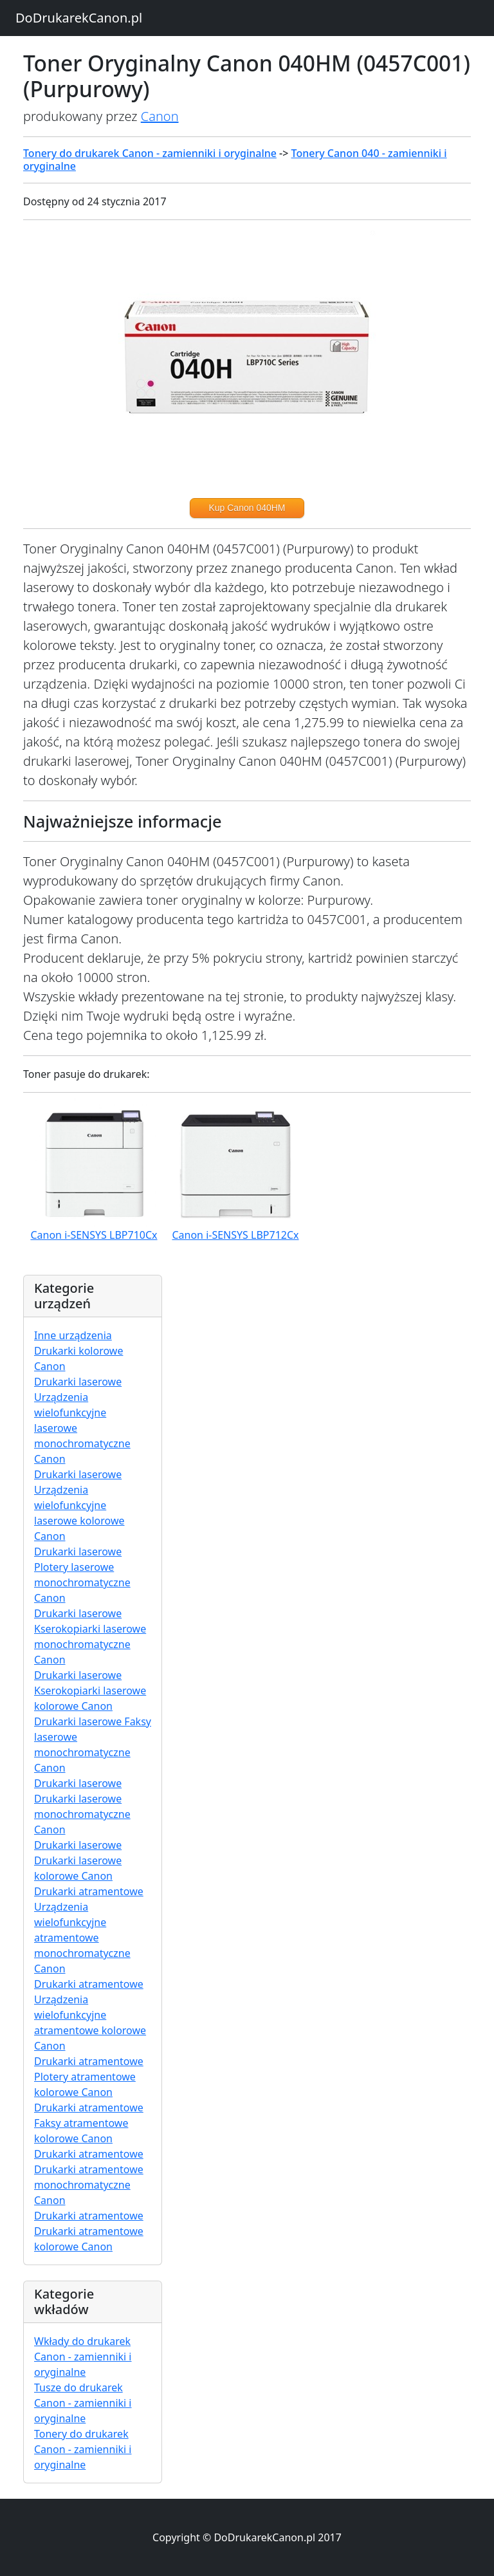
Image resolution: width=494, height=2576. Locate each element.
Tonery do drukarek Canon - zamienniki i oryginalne (150, 153)
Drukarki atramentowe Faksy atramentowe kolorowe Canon (88, 2122)
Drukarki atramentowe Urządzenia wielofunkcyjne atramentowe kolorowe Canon (90, 2015)
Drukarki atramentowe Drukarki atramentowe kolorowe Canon (88, 2231)
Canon (160, 116)
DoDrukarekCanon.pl (78, 17)
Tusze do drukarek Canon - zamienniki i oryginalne (83, 2402)
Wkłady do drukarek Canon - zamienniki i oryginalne (83, 2356)
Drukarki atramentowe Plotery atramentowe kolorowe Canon (88, 2076)
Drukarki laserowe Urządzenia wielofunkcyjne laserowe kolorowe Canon (79, 1505)
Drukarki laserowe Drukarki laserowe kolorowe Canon (78, 1860)
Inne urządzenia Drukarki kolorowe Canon (78, 1350)
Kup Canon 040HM (246, 508)
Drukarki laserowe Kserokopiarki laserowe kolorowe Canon (90, 1690)
